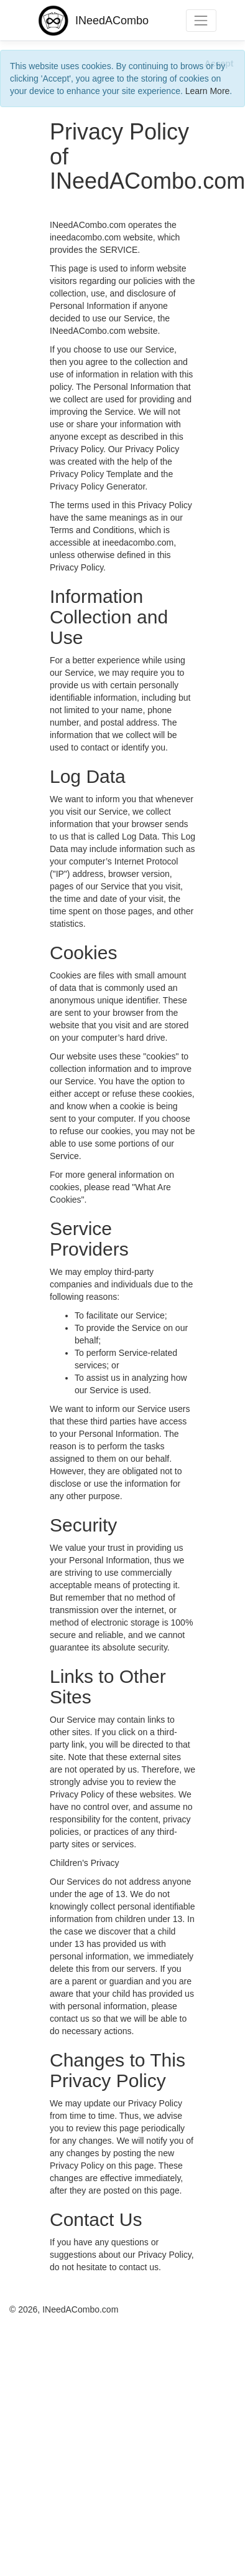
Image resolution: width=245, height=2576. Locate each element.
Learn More (207, 91)
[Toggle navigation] (201, 20)
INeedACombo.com (80, 2309)
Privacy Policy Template (96, 474)
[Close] (218, 63)
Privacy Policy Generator (97, 486)
